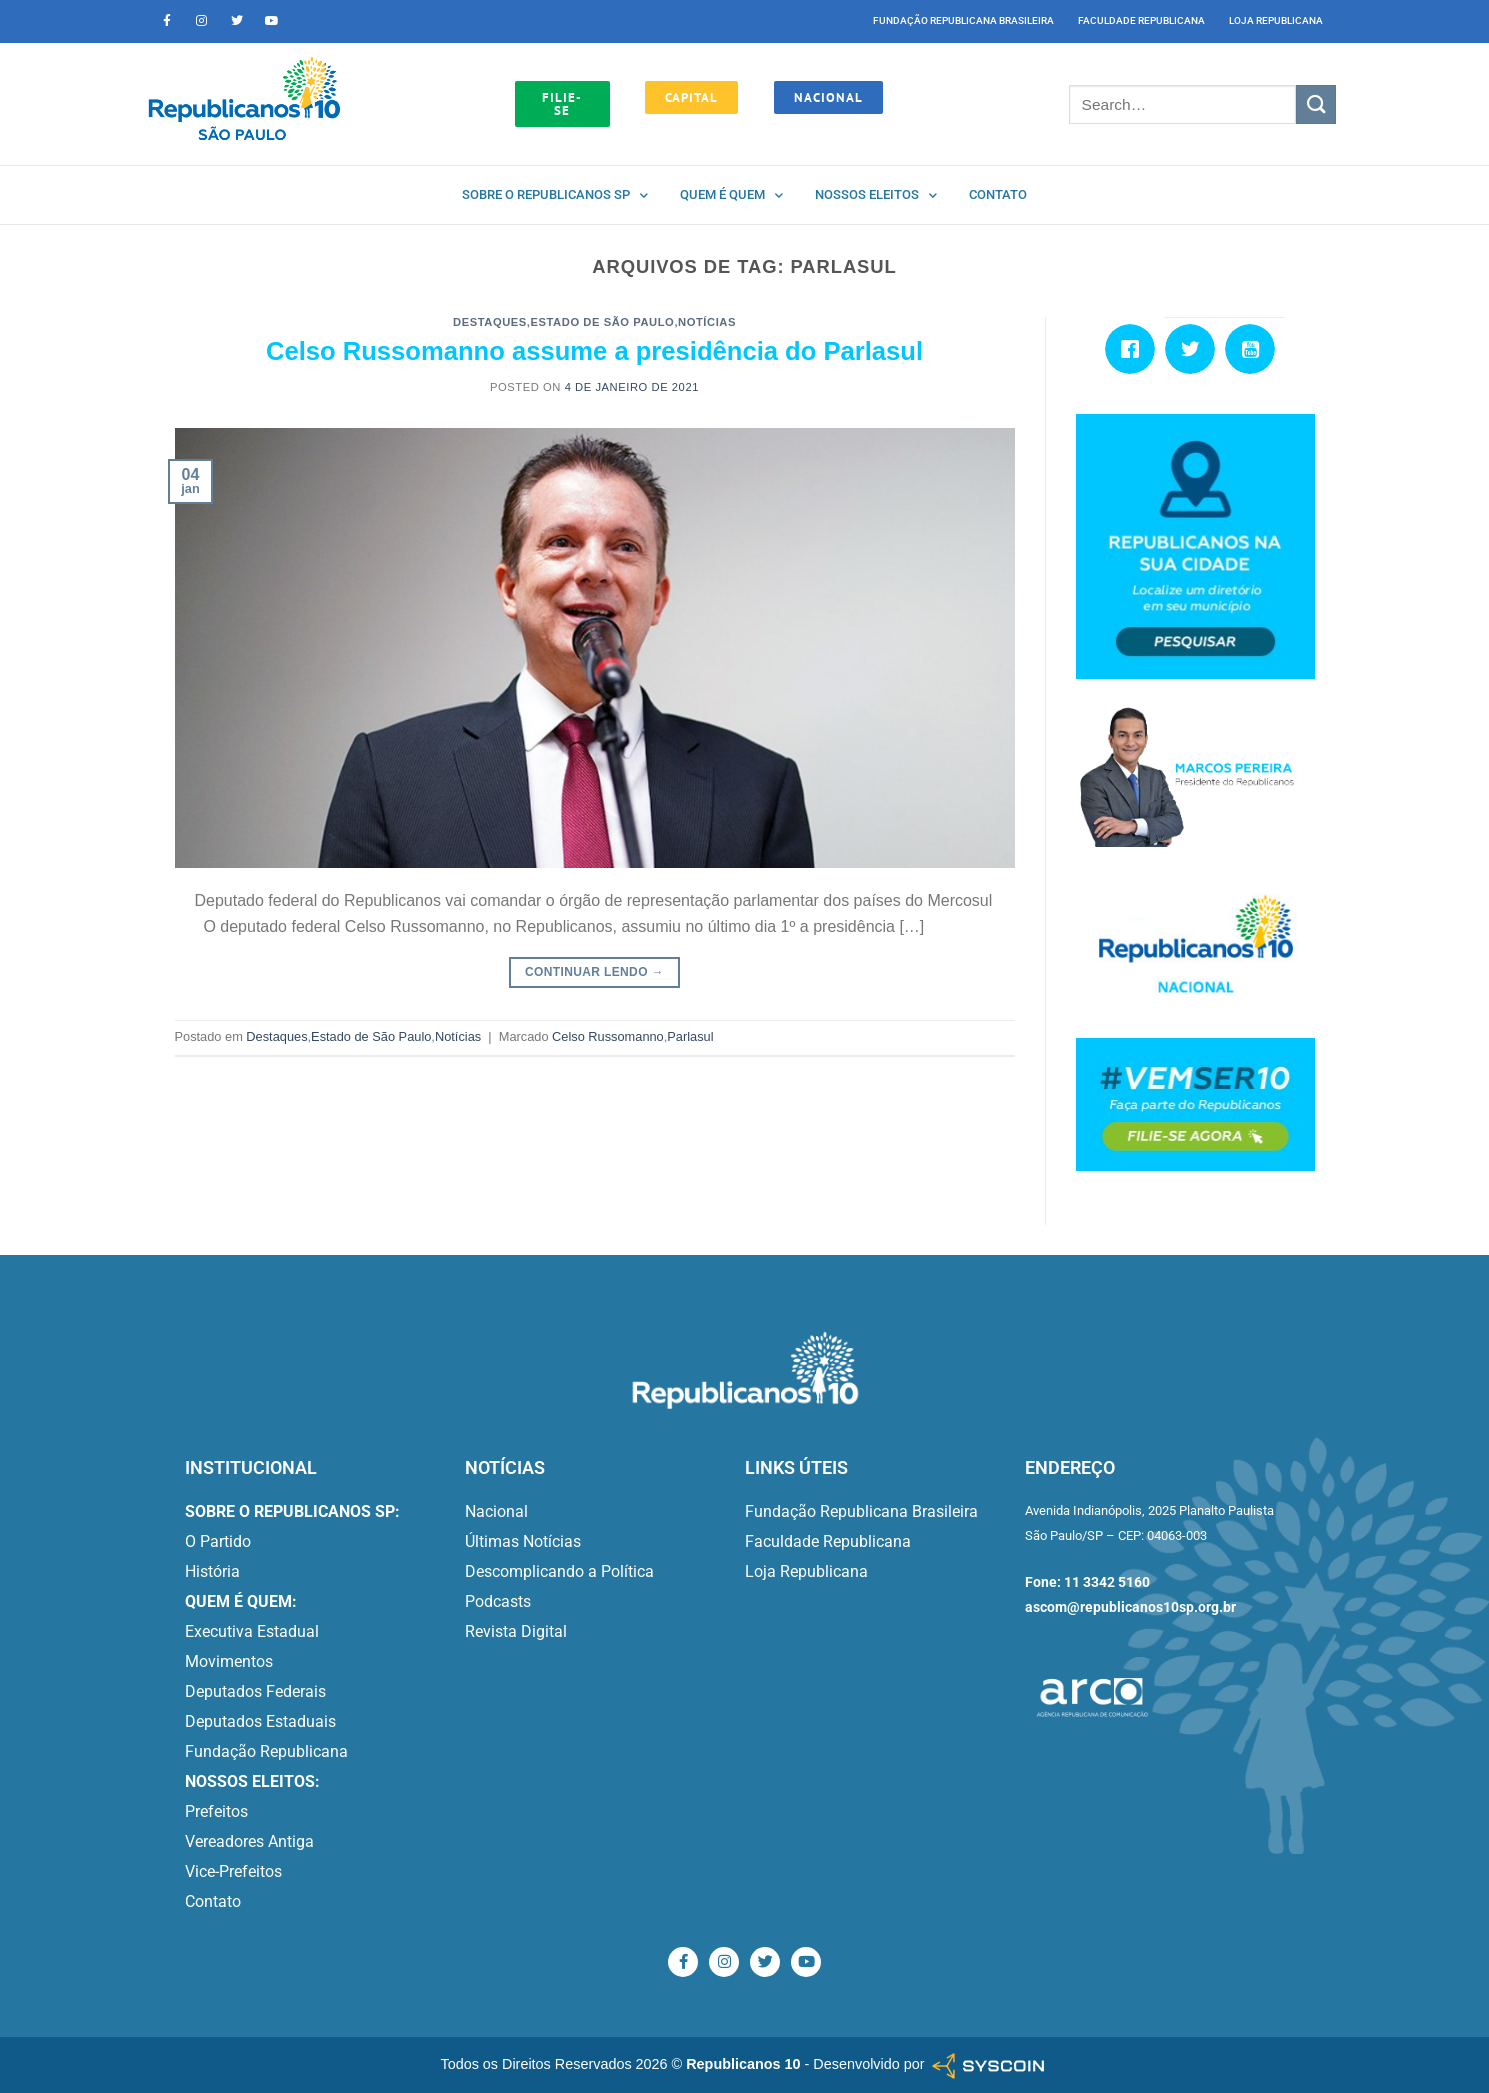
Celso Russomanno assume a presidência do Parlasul (594, 351)
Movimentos (229, 1661)
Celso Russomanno (608, 1036)
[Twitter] (1195, 349)
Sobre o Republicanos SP (555, 195)
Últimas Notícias (523, 1541)
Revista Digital (516, 1631)
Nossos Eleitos (876, 195)
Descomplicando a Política (559, 1571)
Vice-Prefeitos (233, 1871)
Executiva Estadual (252, 1631)
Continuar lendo (594, 972)
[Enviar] (1316, 104)
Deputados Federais (255, 1691)
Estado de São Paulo (603, 322)
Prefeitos (216, 1811)
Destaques (490, 322)
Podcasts (498, 1601)
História (212, 1571)
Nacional (496, 1511)
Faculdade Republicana (1141, 20)
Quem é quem (731, 195)
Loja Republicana (1276, 20)
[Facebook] (1135, 349)
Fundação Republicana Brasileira (963, 20)
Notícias (707, 322)
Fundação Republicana (266, 1751)
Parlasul (690, 1036)
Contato (998, 194)
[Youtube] (1255, 349)
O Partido (218, 1541)
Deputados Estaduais (260, 1721)
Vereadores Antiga (249, 1841)
